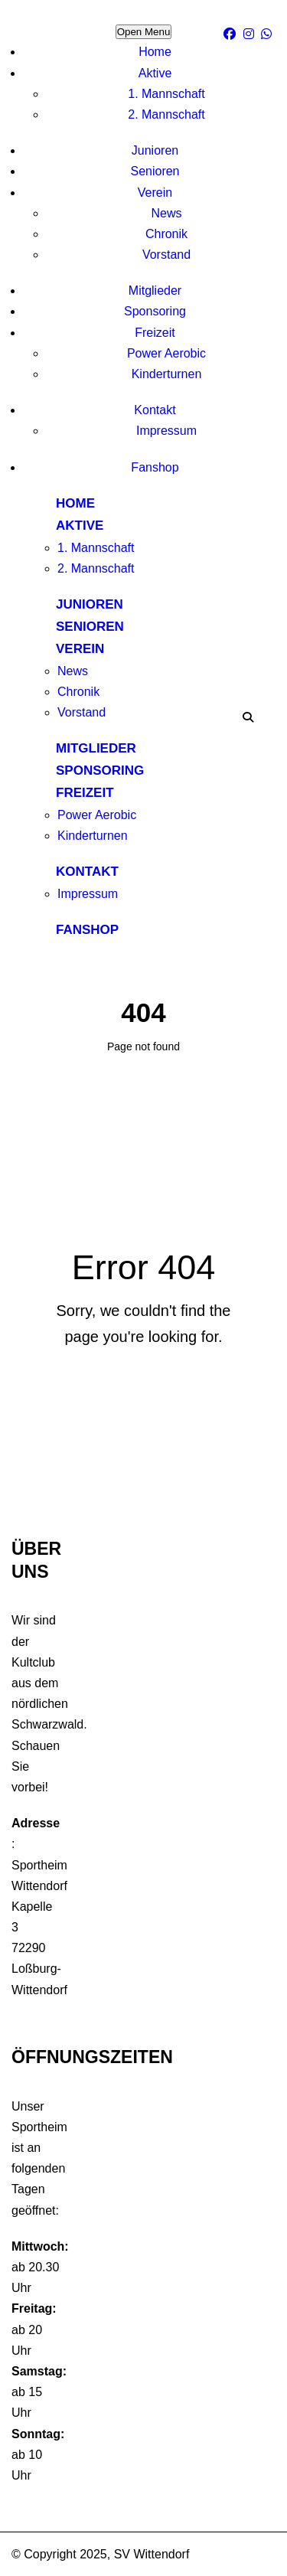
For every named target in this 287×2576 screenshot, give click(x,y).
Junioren (155, 150)
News (166, 213)
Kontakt (154, 409)
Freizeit (154, 332)
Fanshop (154, 467)
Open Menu (144, 32)
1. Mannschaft (166, 93)
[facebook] (231, 34)
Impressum (166, 430)
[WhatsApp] (268, 34)
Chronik (166, 233)
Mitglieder (155, 290)
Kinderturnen (167, 373)
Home (155, 51)
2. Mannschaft (166, 114)
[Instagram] (250, 34)
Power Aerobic (166, 353)
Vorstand (166, 254)
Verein (155, 192)
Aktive (155, 73)
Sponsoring (155, 311)
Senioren (154, 171)
